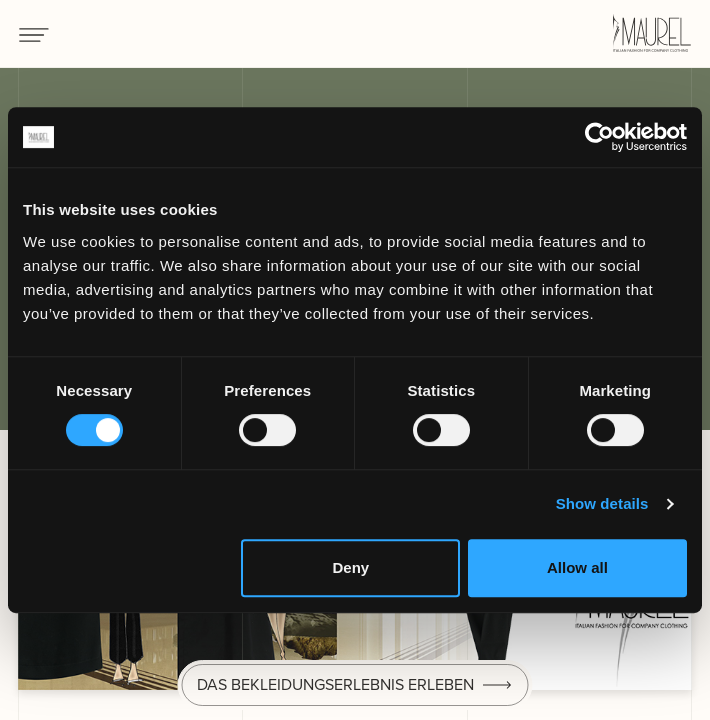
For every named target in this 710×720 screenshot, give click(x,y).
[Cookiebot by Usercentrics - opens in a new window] (599, 137)
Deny (350, 567)
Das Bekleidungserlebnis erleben (335, 684)
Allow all (577, 567)
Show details (602, 503)
